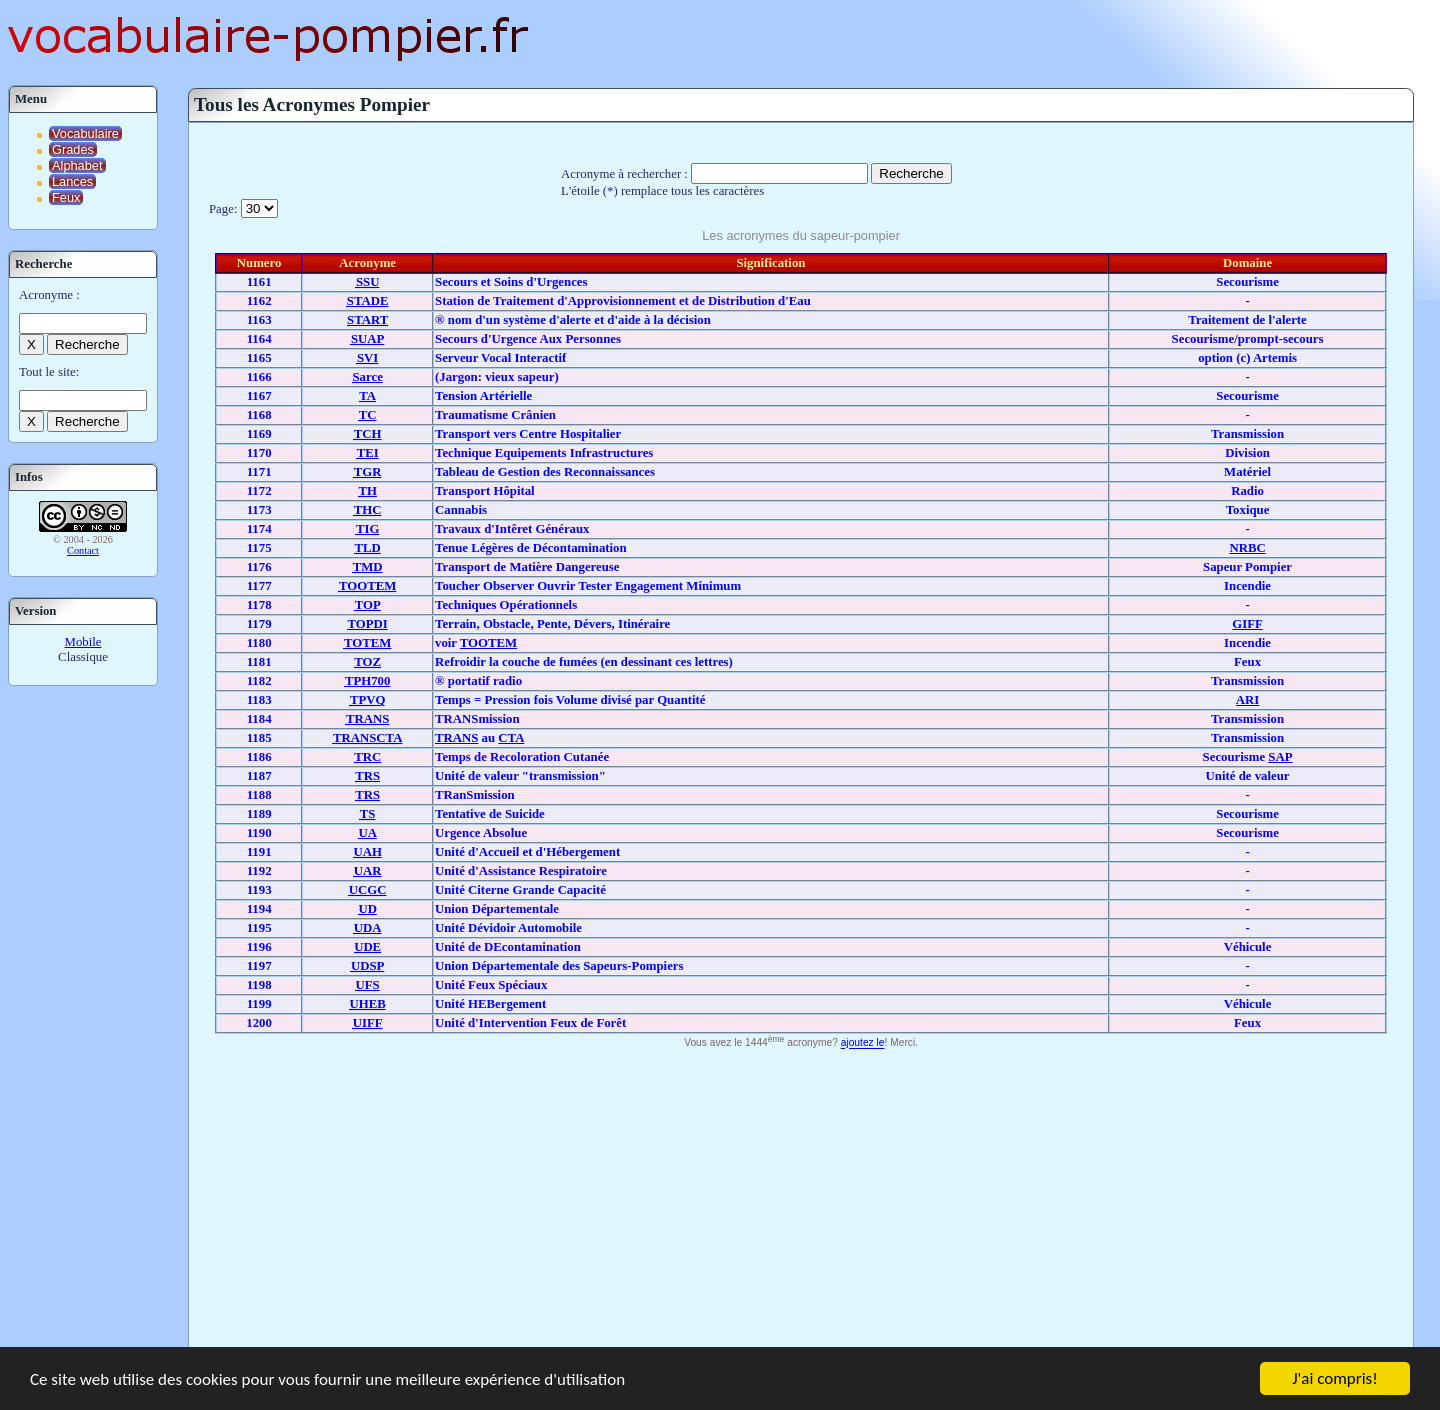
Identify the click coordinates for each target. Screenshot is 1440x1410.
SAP (1280, 757)
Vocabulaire (85, 133)
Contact (83, 550)
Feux (66, 197)
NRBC (1247, 548)
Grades (73, 149)
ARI (1247, 700)
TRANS (456, 738)
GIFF (1247, 624)
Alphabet (77, 165)
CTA (511, 738)
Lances (72, 181)
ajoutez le (863, 1043)
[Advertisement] (801, 1204)
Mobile (83, 642)
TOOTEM (488, 643)
